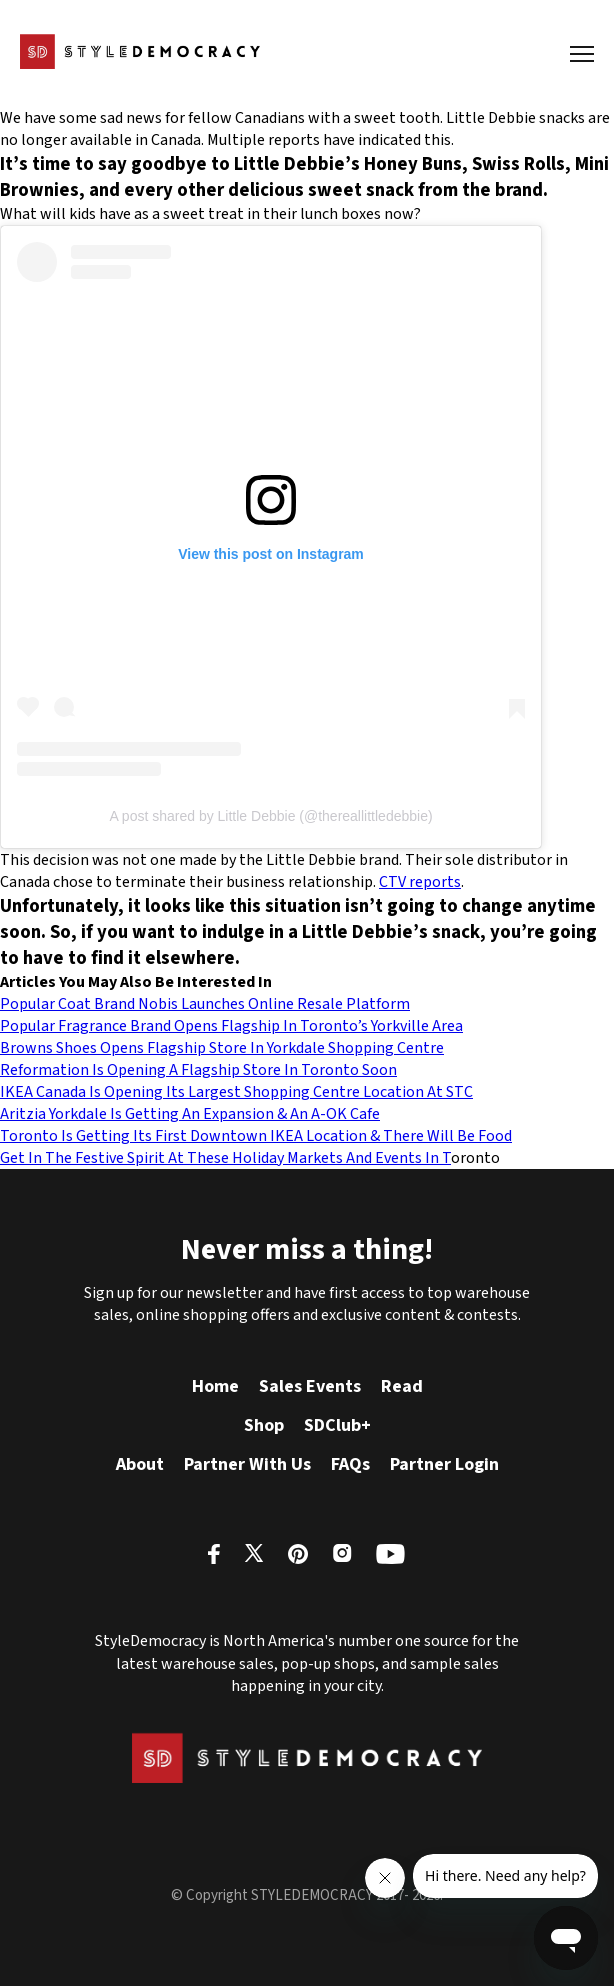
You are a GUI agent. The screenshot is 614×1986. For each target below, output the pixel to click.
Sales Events (310, 1386)
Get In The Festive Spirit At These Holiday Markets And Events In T (225, 1158)
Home (215, 1386)
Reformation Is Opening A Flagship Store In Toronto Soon (198, 1070)
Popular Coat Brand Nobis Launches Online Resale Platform (205, 1004)
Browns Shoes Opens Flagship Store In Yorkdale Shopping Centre (222, 1048)
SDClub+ (337, 1425)
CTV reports (420, 882)
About (140, 1464)
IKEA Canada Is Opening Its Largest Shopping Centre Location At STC (236, 1092)
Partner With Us (247, 1464)
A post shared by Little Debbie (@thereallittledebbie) (270, 816)
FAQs (350, 1464)
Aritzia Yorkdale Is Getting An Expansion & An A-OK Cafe (190, 1114)
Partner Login (444, 1464)
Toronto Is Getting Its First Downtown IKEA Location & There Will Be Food (256, 1136)
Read (402, 1386)
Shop (264, 1425)
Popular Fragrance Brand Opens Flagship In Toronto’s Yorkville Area (231, 1026)
